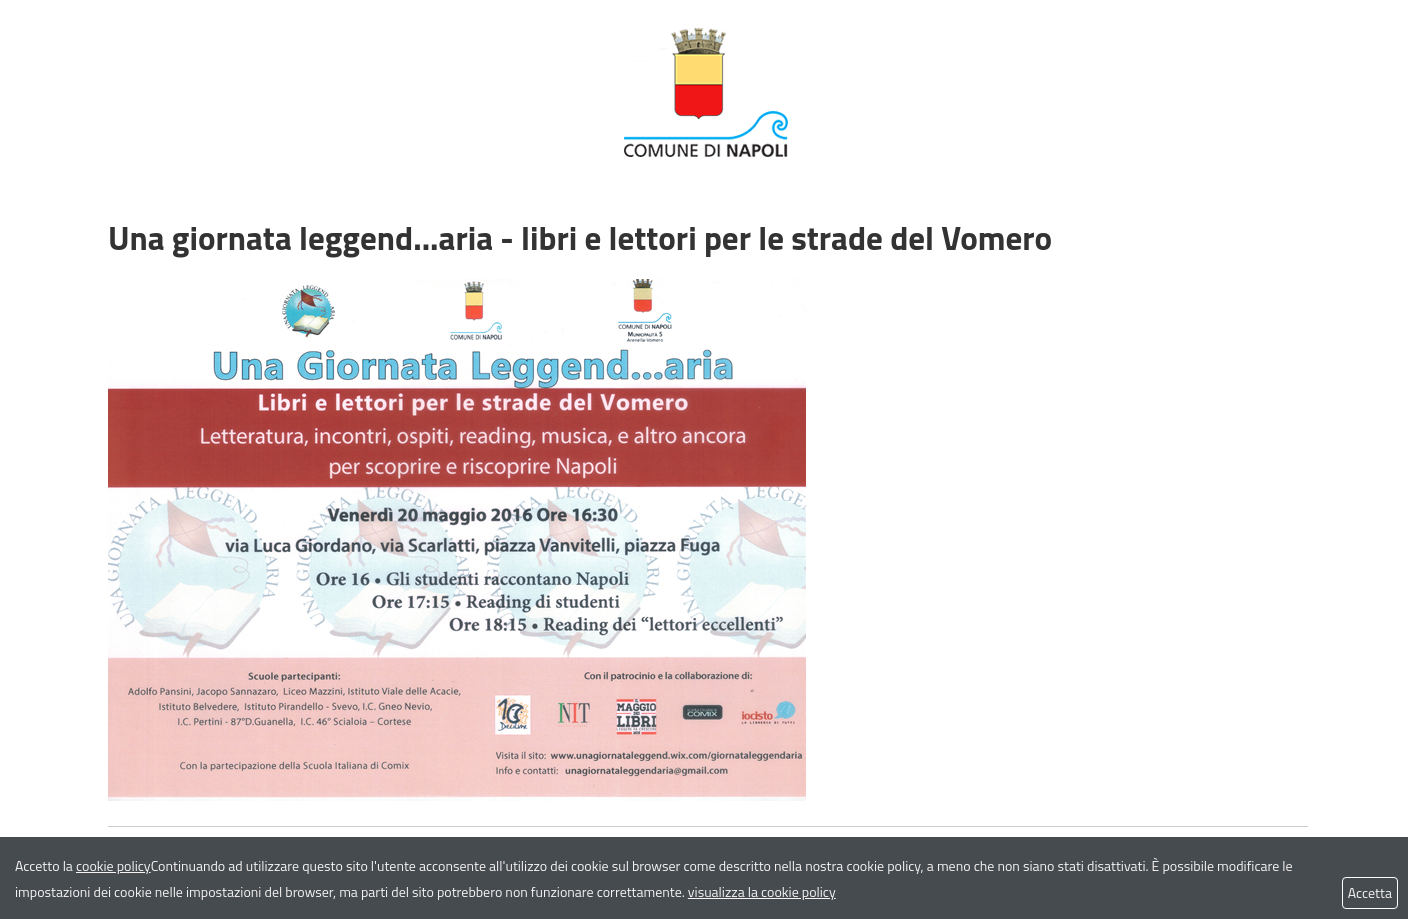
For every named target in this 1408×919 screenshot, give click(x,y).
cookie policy (113, 865)
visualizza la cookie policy (762, 891)
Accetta (1370, 892)
